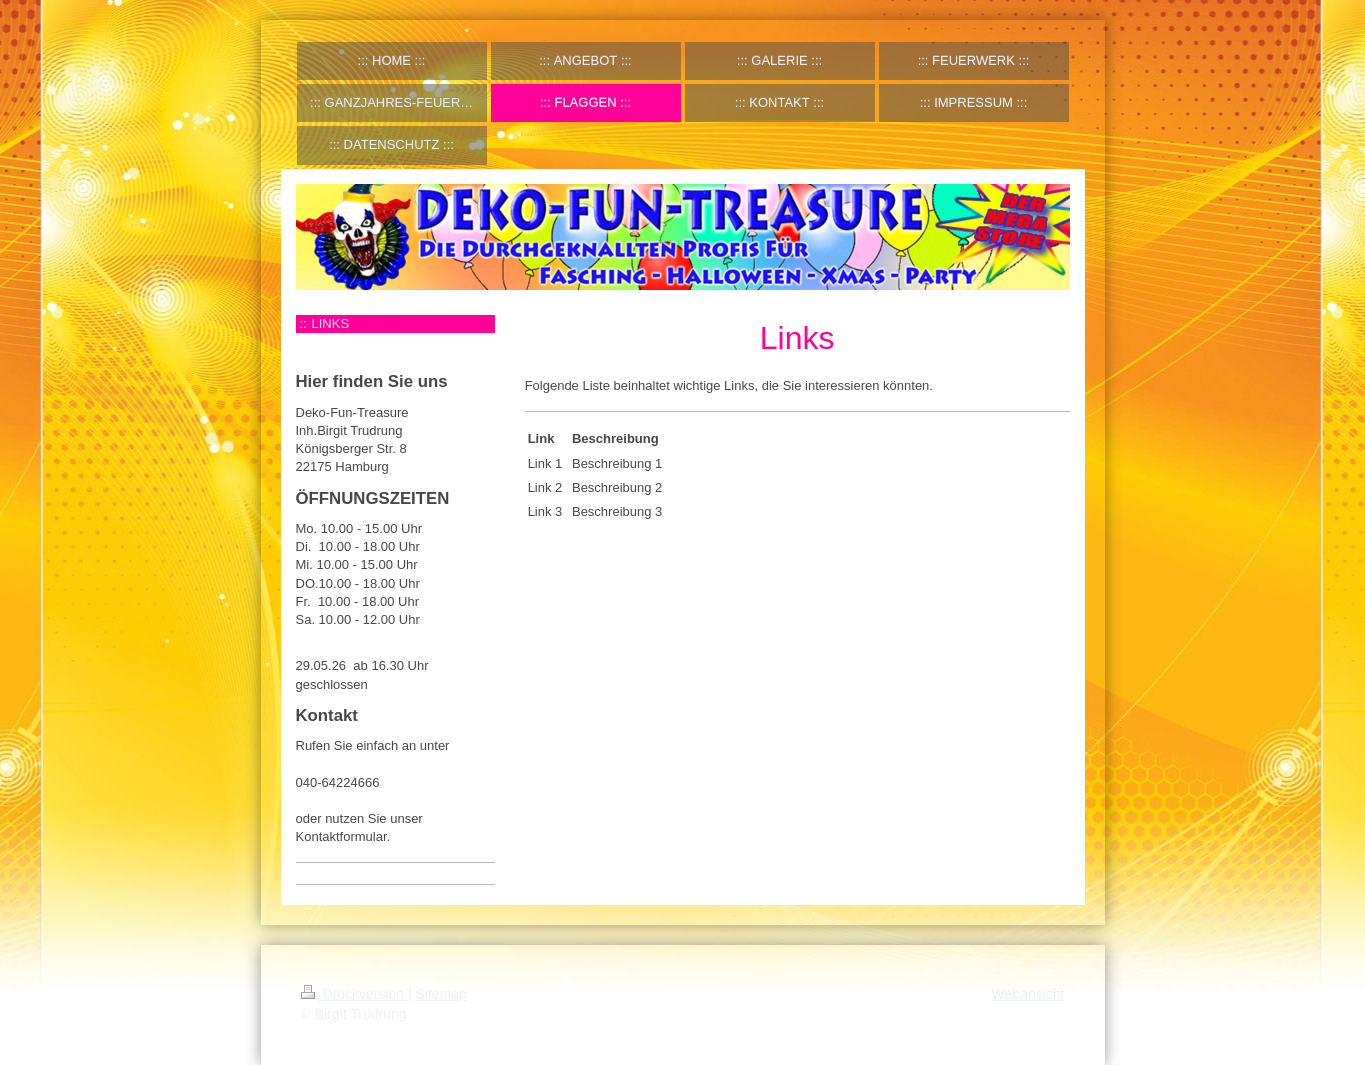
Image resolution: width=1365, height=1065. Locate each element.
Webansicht (1028, 994)
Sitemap (441, 994)
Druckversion (354, 994)
